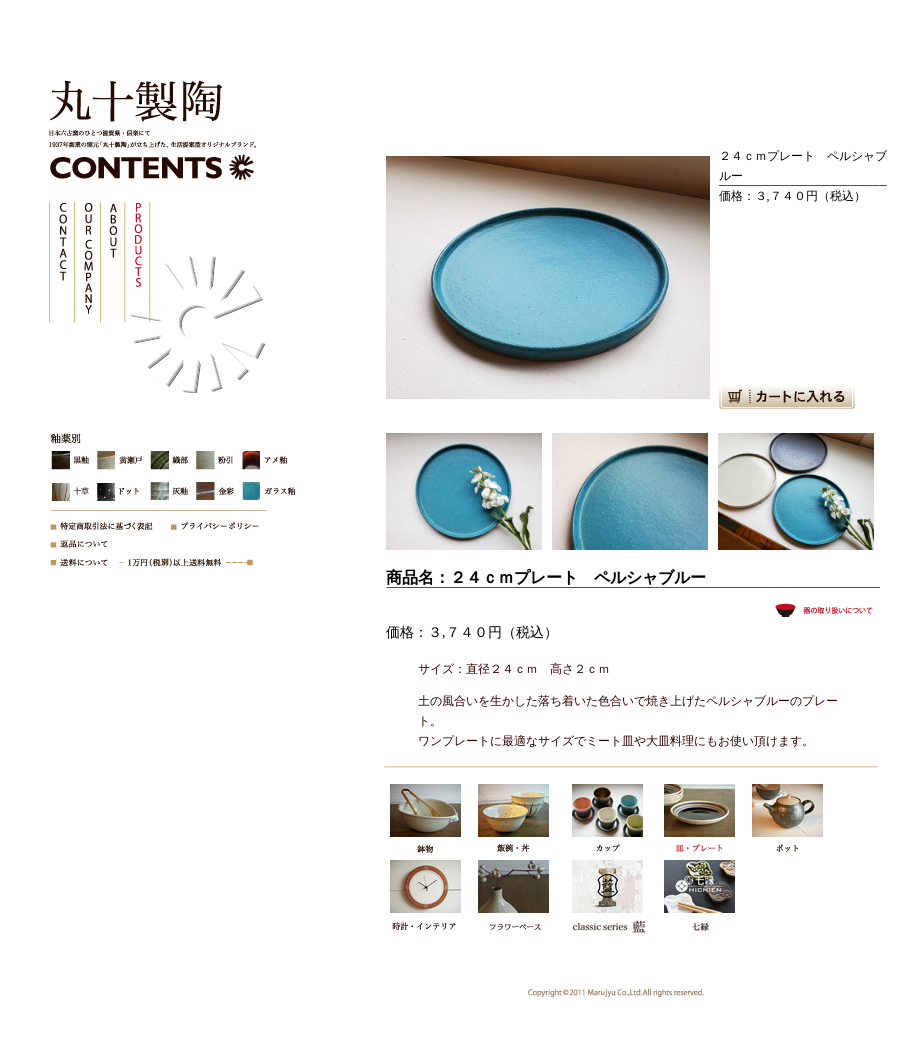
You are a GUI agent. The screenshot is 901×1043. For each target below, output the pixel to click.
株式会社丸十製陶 (130, 105)
